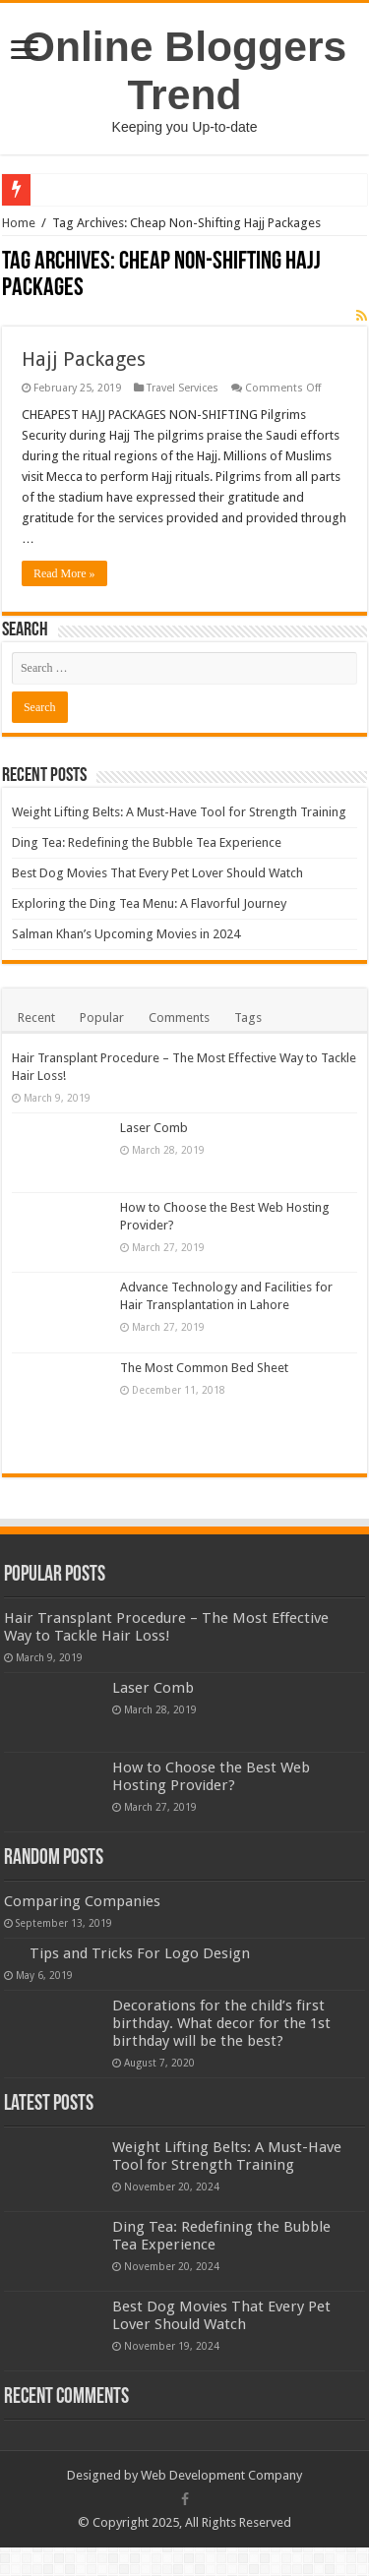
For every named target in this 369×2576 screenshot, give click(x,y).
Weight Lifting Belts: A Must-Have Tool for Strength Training (179, 812)
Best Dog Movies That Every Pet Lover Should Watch (157, 873)
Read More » (64, 573)
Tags (248, 1017)
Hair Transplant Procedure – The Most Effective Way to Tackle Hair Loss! (166, 1627)
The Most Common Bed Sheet (204, 1367)
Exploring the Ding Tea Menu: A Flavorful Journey (149, 903)
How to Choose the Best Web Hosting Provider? (211, 1776)
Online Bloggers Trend (184, 70)
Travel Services (182, 388)
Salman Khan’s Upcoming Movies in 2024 (126, 934)
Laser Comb (154, 1127)
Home (18, 222)
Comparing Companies (82, 1901)
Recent (36, 1017)
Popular (102, 1017)
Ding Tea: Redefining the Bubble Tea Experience (146, 842)
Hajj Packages (84, 359)
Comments (179, 1017)
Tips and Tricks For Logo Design (140, 1953)
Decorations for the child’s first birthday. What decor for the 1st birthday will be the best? (221, 2023)
